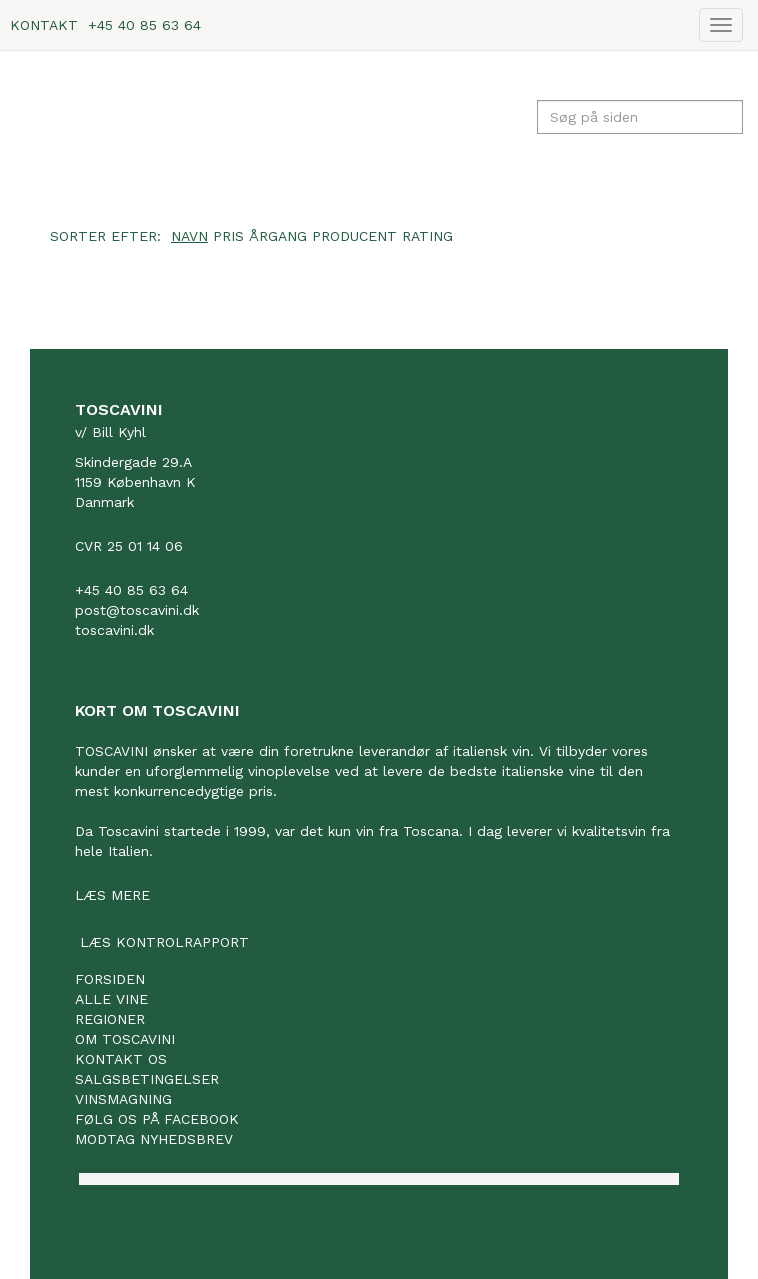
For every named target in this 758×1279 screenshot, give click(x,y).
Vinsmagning (123, 1099)
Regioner (110, 1019)
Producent (354, 236)
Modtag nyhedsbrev (154, 1139)
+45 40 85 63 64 (144, 25)
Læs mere (112, 895)
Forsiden (110, 979)
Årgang (278, 236)
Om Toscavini (125, 1039)
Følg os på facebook (157, 1119)
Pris (228, 236)
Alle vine (111, 999)
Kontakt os (121, 1059)
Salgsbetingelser (147, 1079)
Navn (189, 236)
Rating (427, 236)
